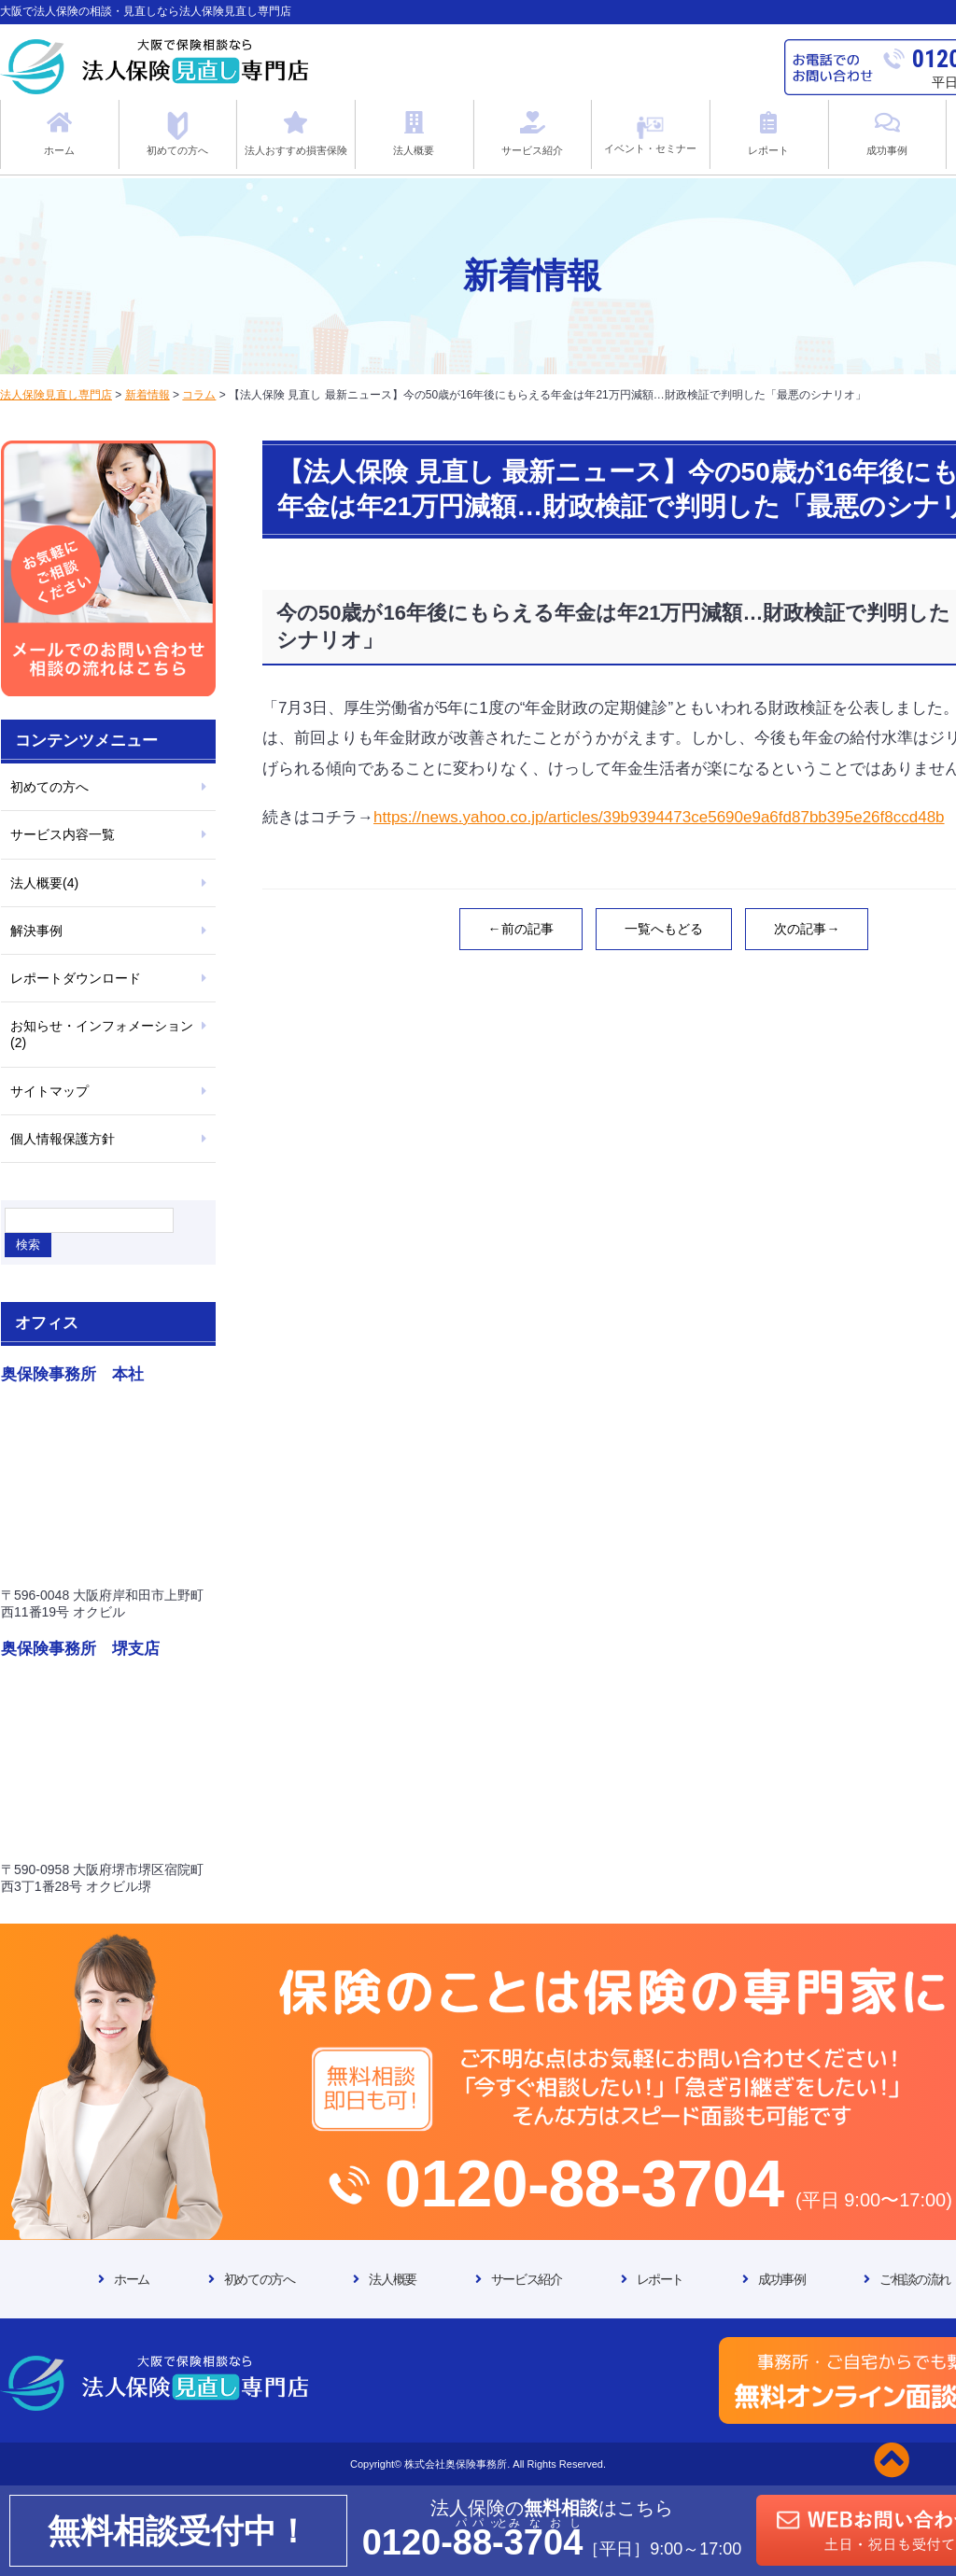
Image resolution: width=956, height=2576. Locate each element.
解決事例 (36, 930)
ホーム (131, 2279)
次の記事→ (806, 928)
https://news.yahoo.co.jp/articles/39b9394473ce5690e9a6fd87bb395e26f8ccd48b (659, 817)
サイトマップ (49, 1091)
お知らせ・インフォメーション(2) (101, 1034)
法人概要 (392, 2279)
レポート (660, 2279)
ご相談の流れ (914, 2279)
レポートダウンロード (75, 978)
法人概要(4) (44, 882)
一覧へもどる (664, 928)
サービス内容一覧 (62, 834)
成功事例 (781, 2279)
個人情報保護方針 (62, 1138)
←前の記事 (521, 928)
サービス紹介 (526, 2279)
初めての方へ (49, 786)
